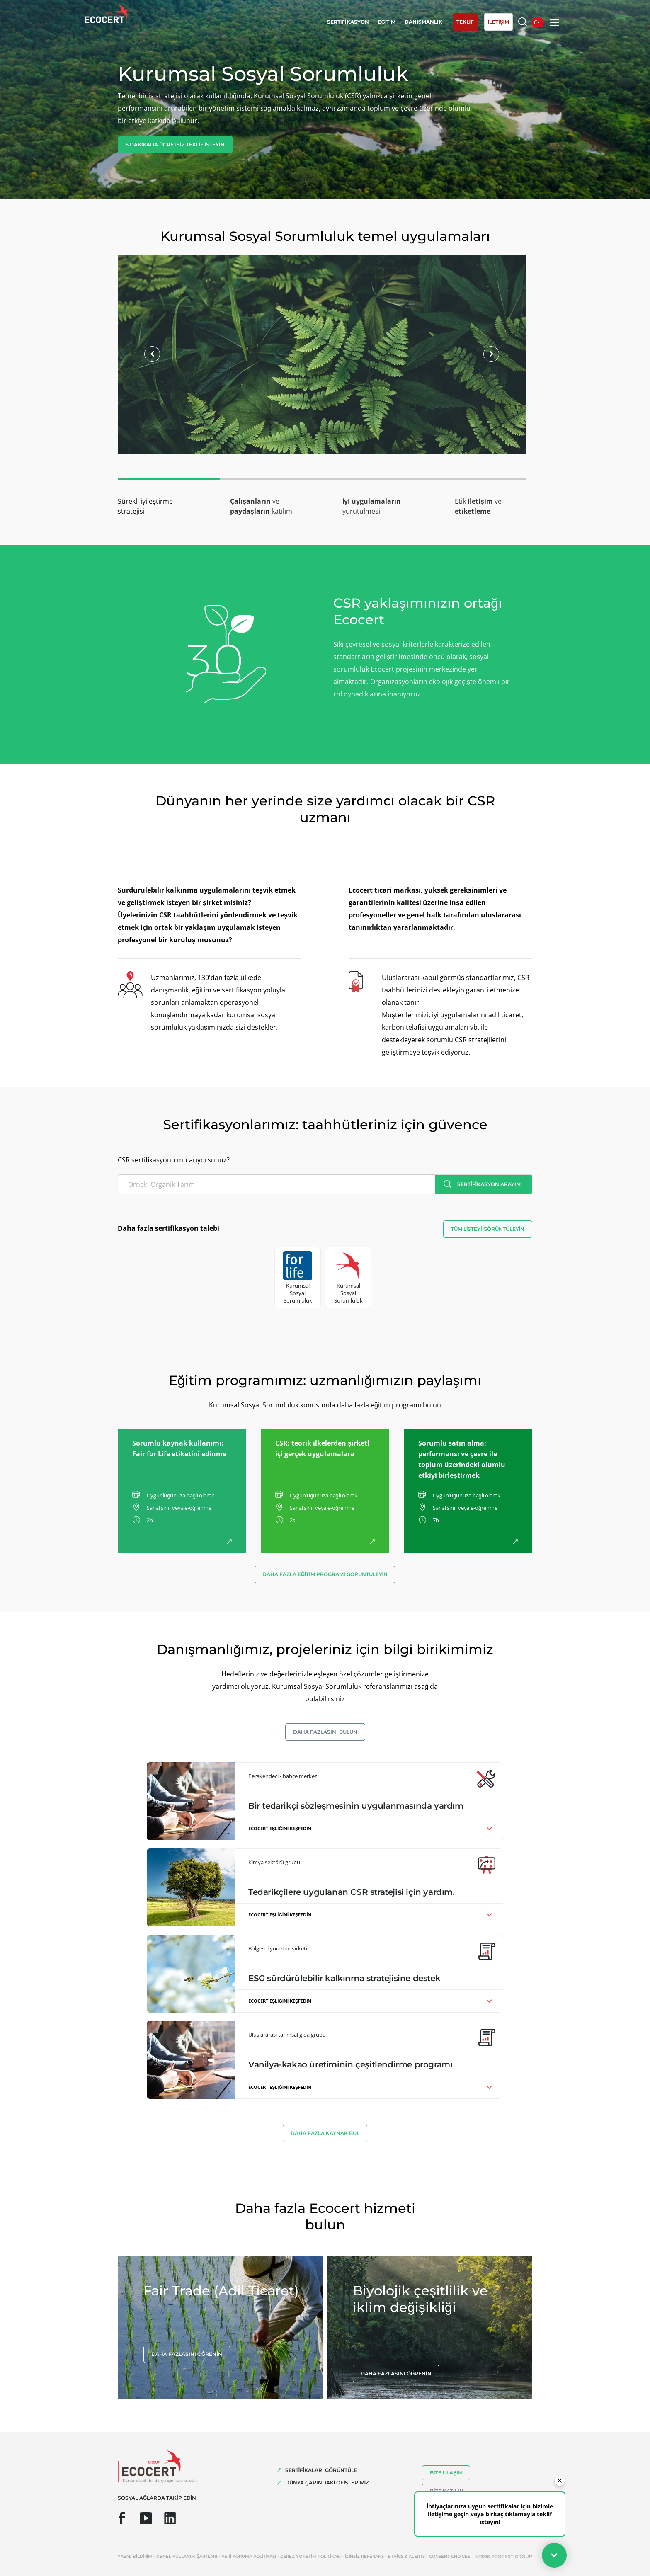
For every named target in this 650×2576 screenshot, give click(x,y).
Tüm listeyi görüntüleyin (487, 1229)
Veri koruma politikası (248, 2556)
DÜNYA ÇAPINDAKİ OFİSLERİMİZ (327, 2482)
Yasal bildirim (135, 2556)
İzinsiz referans (364, 2556)
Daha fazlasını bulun (325, 1732)
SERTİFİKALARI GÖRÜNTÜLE (321, 2470)
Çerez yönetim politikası (310, 2556)
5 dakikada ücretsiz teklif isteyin (175, 144)
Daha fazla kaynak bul (325, 2133)
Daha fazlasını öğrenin (186, 2354)
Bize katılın (446, 2491)
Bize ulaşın (446, 2472)
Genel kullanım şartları (186, 2556)
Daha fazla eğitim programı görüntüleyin (325, 1574)
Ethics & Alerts (406, 2556)
